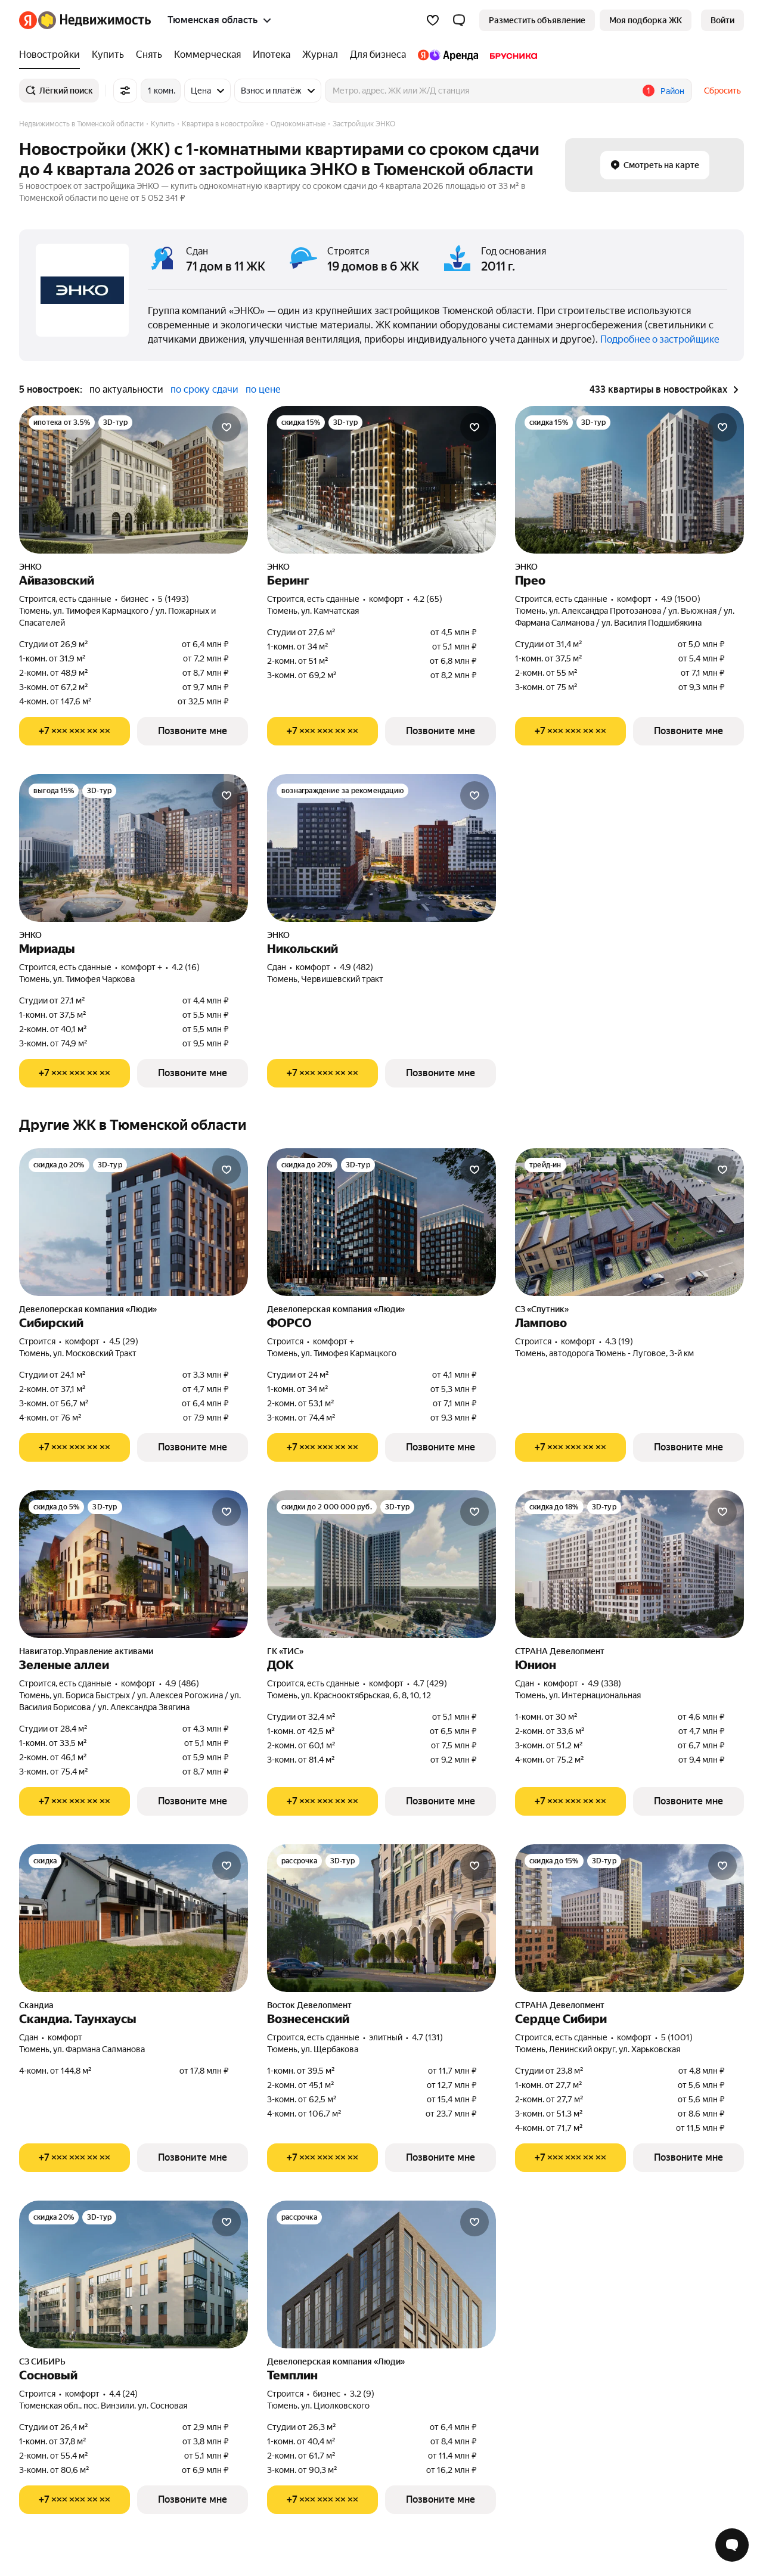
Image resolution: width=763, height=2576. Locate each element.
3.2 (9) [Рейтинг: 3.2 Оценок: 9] (362, 2393)
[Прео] (629, 480)
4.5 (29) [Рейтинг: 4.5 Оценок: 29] (123, 1341)
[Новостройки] (52, 55)
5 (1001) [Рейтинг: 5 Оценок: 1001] (677, 2037)
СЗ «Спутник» (542, 1309)
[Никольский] (381, 848)
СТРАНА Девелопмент (559, 1651)
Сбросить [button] (722, 90)
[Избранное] (432, 20)
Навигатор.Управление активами (86, 1651)
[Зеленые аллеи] (133, 1564)
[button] (459, 20)
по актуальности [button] (126, 389)
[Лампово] (629, 1222)
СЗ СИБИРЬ (42, 2361)
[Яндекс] (28, 20)
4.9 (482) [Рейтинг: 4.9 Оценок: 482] (356, 967)
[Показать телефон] (74, 731)
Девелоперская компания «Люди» (88, 1309)
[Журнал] (320, 55)
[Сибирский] (133, 1222)
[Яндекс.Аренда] (448, 55)
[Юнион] (629, 1564)
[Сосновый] (133, 2274)
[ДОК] (381, 1564)
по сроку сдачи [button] (204, 389)
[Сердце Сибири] (629, 1918)
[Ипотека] (271, 55)
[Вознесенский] (381, 1918)
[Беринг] (381, 480)
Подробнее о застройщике (659, 339)
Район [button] (672, 91)
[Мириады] (133, 848)
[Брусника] (510, 55)
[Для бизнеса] (378, 55)
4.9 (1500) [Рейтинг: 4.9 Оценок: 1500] (680, 599)
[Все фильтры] (125, 90)
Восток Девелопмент (309, 2005)
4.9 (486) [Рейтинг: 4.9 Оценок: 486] (182, 1683)
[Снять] (149, 55)
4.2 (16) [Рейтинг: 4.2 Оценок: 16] (186, 967)
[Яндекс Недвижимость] (94, 20)
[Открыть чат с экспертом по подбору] (732, 2545)
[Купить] (108, 55)
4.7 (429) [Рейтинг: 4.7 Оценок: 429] (430, 1683)
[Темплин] (381, 2274)
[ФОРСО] (381, 1222)
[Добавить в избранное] (226, 427)
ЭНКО (30, 566)
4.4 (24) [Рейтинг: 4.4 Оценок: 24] (123, 2393)
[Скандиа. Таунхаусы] (133, 1918)
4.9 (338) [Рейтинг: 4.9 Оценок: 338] (604, 1683)
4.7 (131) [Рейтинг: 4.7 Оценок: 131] (427, 2037)
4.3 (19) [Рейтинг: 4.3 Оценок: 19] (619, 1341)
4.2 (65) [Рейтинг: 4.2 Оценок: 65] (427, 599)
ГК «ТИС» (285, 1651)
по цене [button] (263, 389)
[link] (722, 20)
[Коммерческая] (207, 55)
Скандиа (36, 2005)
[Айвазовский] (133, 480)
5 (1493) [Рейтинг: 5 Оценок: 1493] (173, 599)
